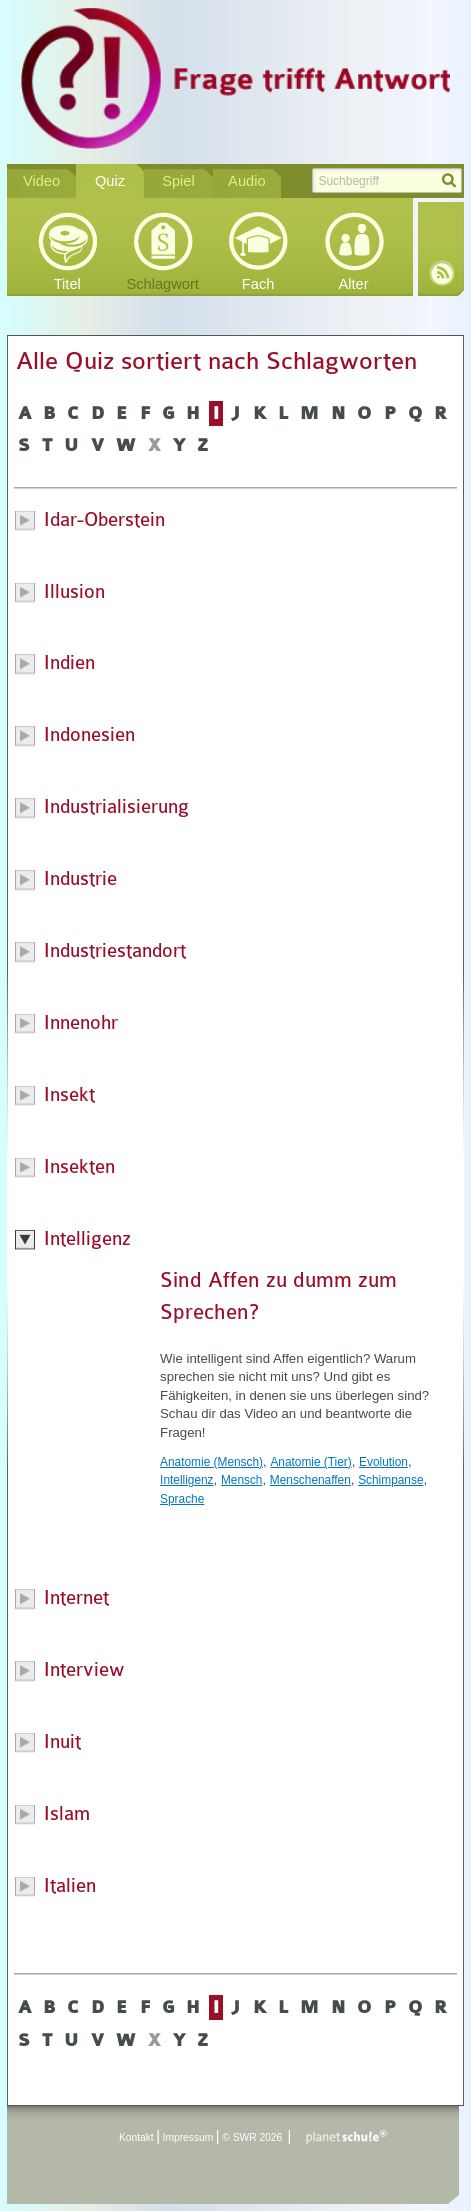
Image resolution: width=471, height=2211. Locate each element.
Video (41, 181)
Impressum (188, 2137)
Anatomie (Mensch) (211, 1462)
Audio (247, 181)
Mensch (242, 1480)
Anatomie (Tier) (310, 1462)
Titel (67, 284)
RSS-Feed (442, 273)
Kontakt (136, 2137)
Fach (258, 284)
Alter (353, 284)
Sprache (182, 1499)
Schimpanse (390, 1480)
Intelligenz (186, 1480)
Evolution (383, 1462)
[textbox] (386, 180)
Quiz (110, 181)
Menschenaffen (310, 1480)
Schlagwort (162, 284)
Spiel (178, 181)
